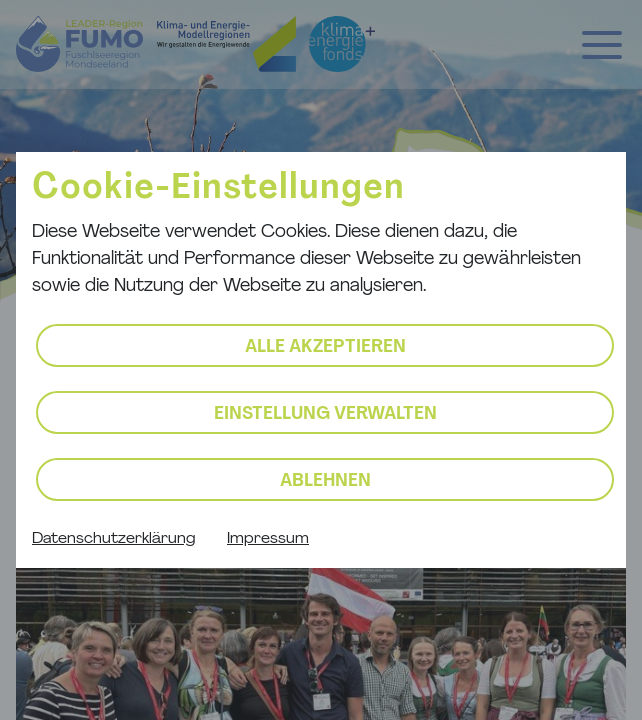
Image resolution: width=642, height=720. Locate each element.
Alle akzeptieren (325, 347)
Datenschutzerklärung (113, 539)
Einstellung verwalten (325, 414)
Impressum (268, 539)
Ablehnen (325, 481)
